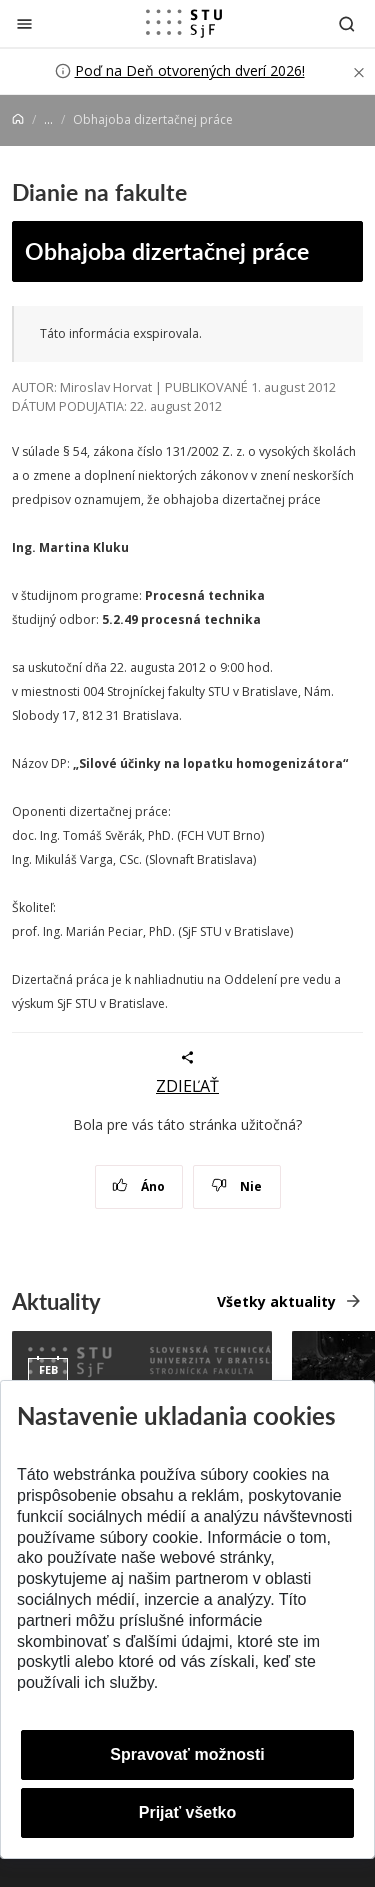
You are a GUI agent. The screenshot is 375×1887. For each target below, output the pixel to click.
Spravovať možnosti (187, 1754)
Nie (236, 1186)
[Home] (18, 119)
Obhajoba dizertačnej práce (167, 250)
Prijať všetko (188, 1812)
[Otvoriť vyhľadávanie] (347, 23)
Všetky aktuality (276, 1301)
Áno (138, 1186)
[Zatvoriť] (24, 23)
